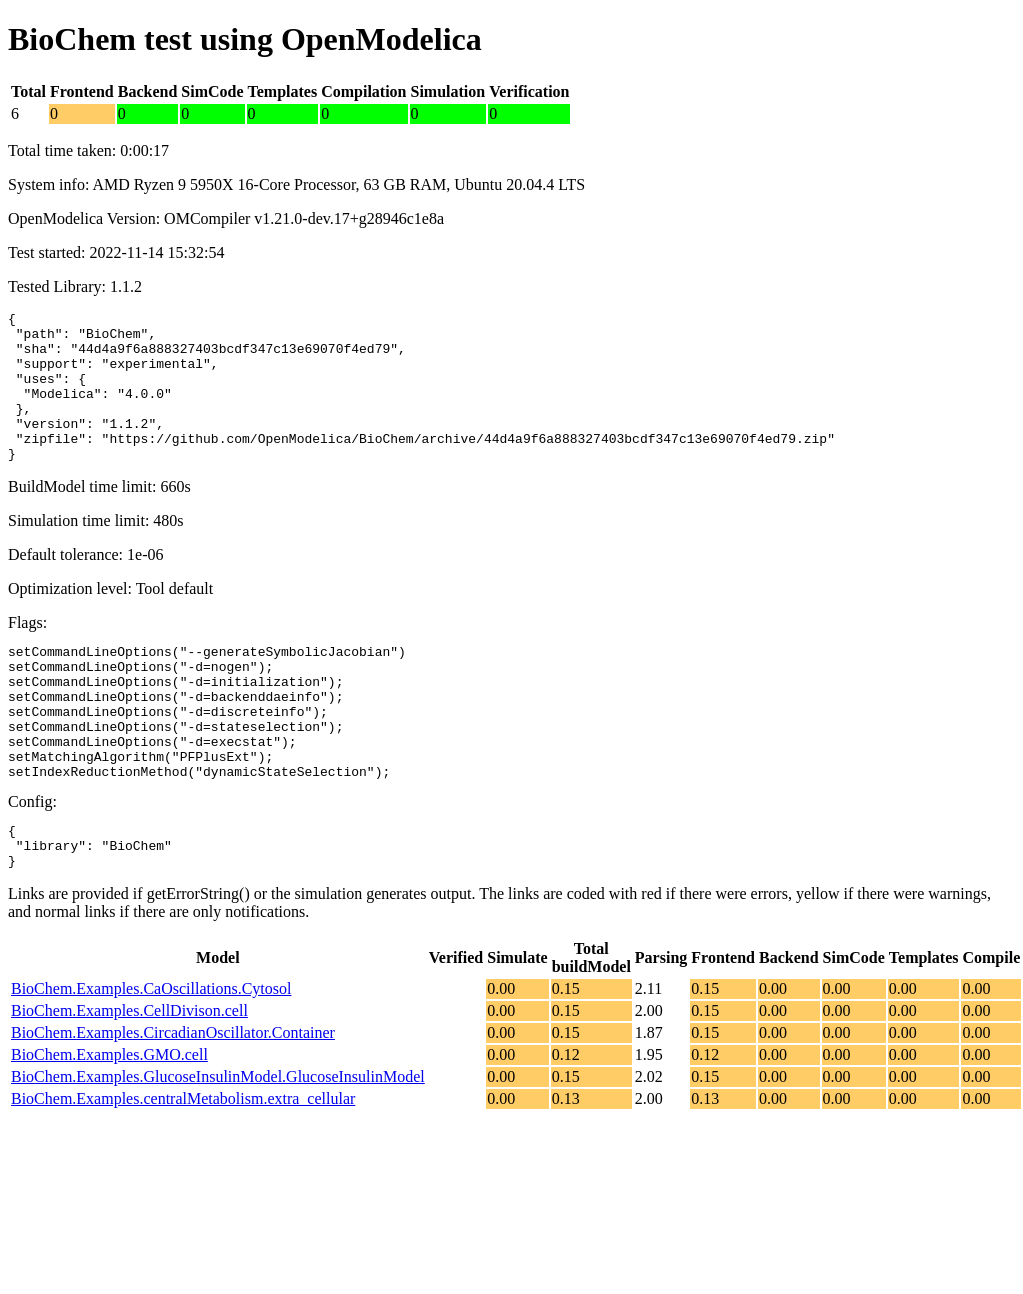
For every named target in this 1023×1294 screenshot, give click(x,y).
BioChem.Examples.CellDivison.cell (129, 1076)
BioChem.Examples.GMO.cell (109, 1120)
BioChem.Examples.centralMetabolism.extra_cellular (183, 1164)
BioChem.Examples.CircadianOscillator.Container (173, 1098)
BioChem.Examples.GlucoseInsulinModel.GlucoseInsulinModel (218, 1142)
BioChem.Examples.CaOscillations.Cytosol (151, 1054)
